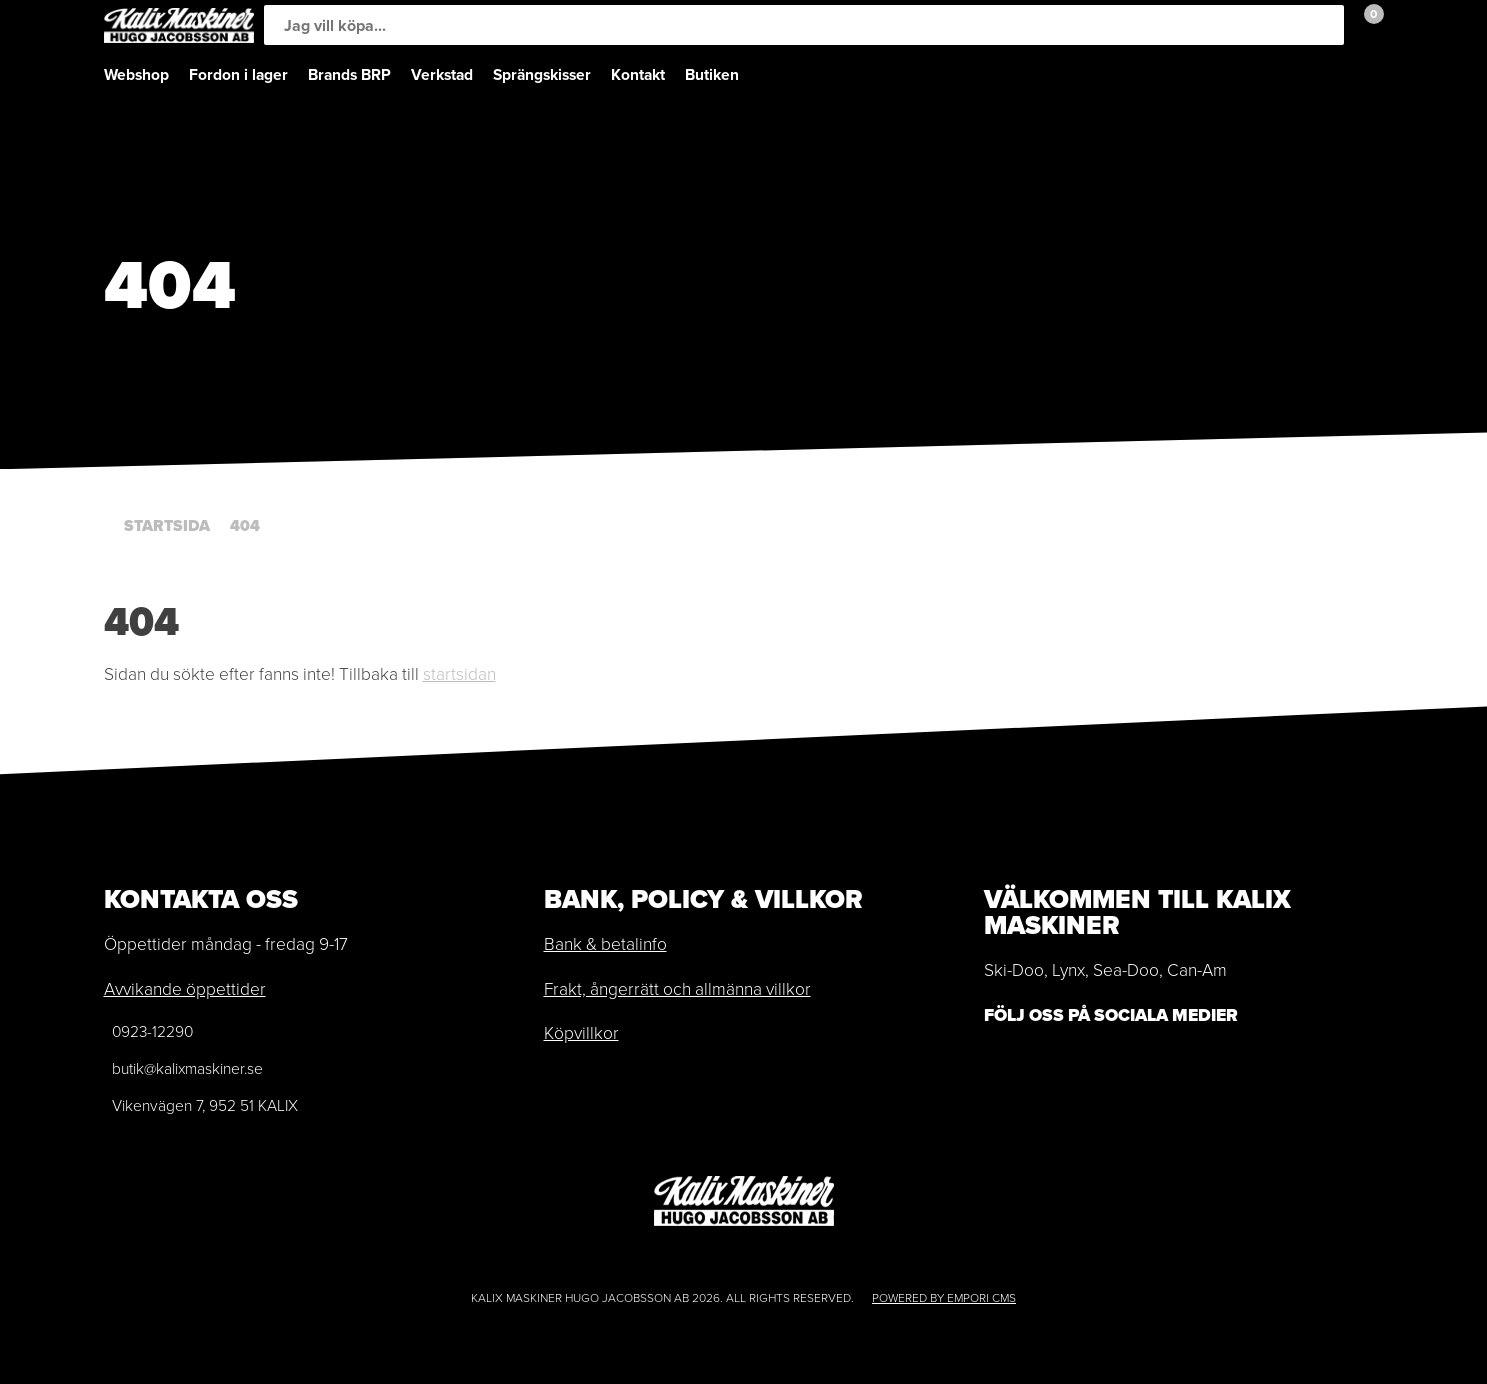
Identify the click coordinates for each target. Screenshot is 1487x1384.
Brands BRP (349, 74)
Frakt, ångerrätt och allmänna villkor (677, 989)
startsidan (459, 674)
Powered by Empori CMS (944, 1298)
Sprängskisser (542, 74)
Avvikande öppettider (185, 989)
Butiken (712, 74)
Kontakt (638, 74)
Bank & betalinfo (605, 944)
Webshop (136, 74)
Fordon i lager (238, 74)
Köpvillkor (581, 1033)
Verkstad (442, 74)
